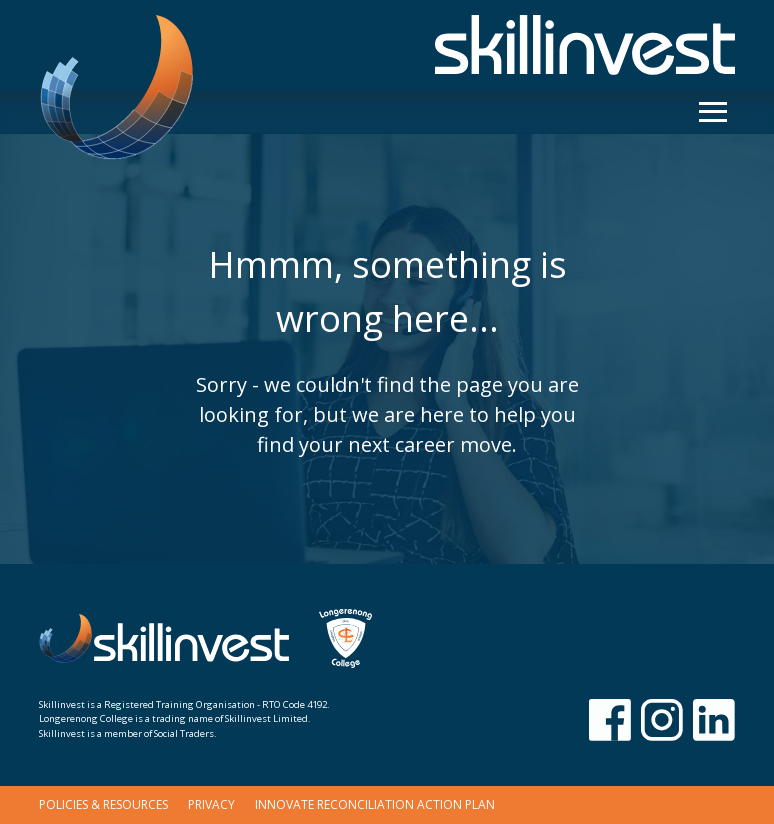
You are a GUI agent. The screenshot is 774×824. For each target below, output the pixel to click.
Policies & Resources (103, 804)
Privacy (211, 804)
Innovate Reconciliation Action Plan (375, 804)
